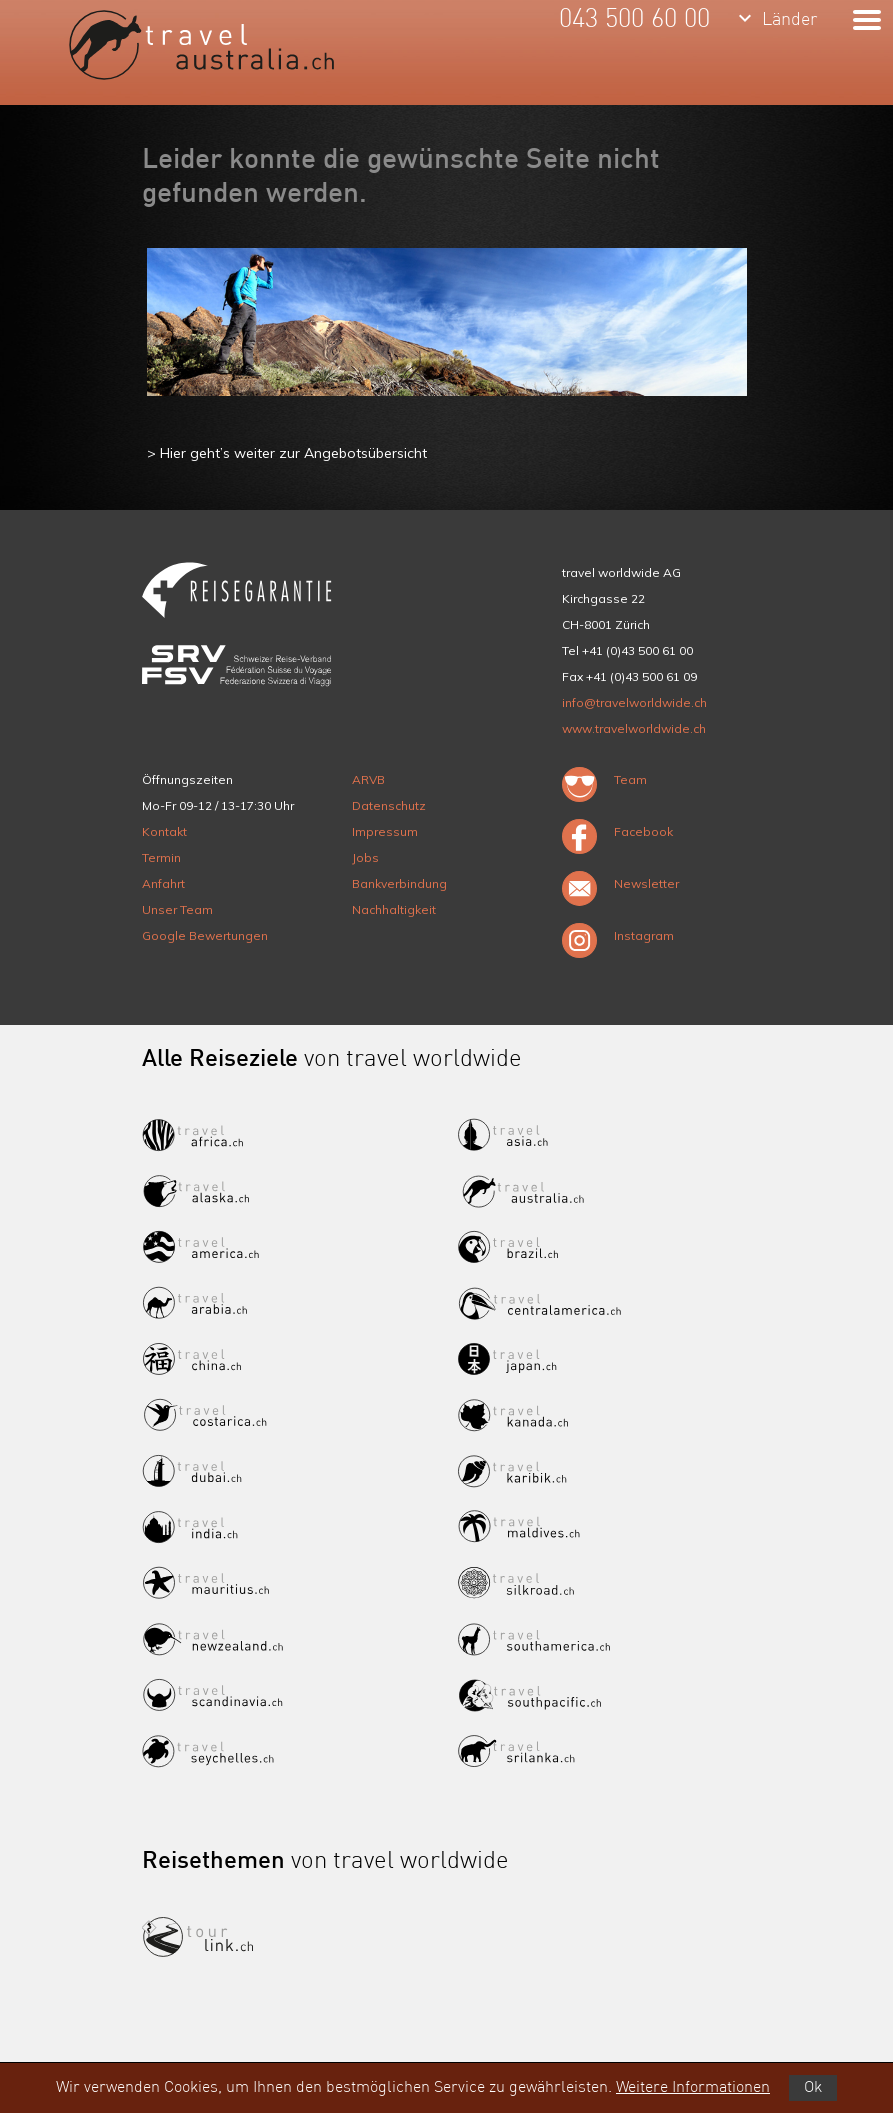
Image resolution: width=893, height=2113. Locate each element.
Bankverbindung (399, 883)
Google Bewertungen (205, 935)
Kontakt (164, 831)
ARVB (368, 779)
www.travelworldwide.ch (634, 728)
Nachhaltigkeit (394, 909)
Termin (161, 857)
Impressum (385, 831)
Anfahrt (163, 883)
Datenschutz (389, 805)
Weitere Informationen (693, 2088)
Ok (813, 2088)
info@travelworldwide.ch (634, 702)
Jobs (365, 857)
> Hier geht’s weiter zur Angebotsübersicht (287, 453)
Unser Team (177, 909)
